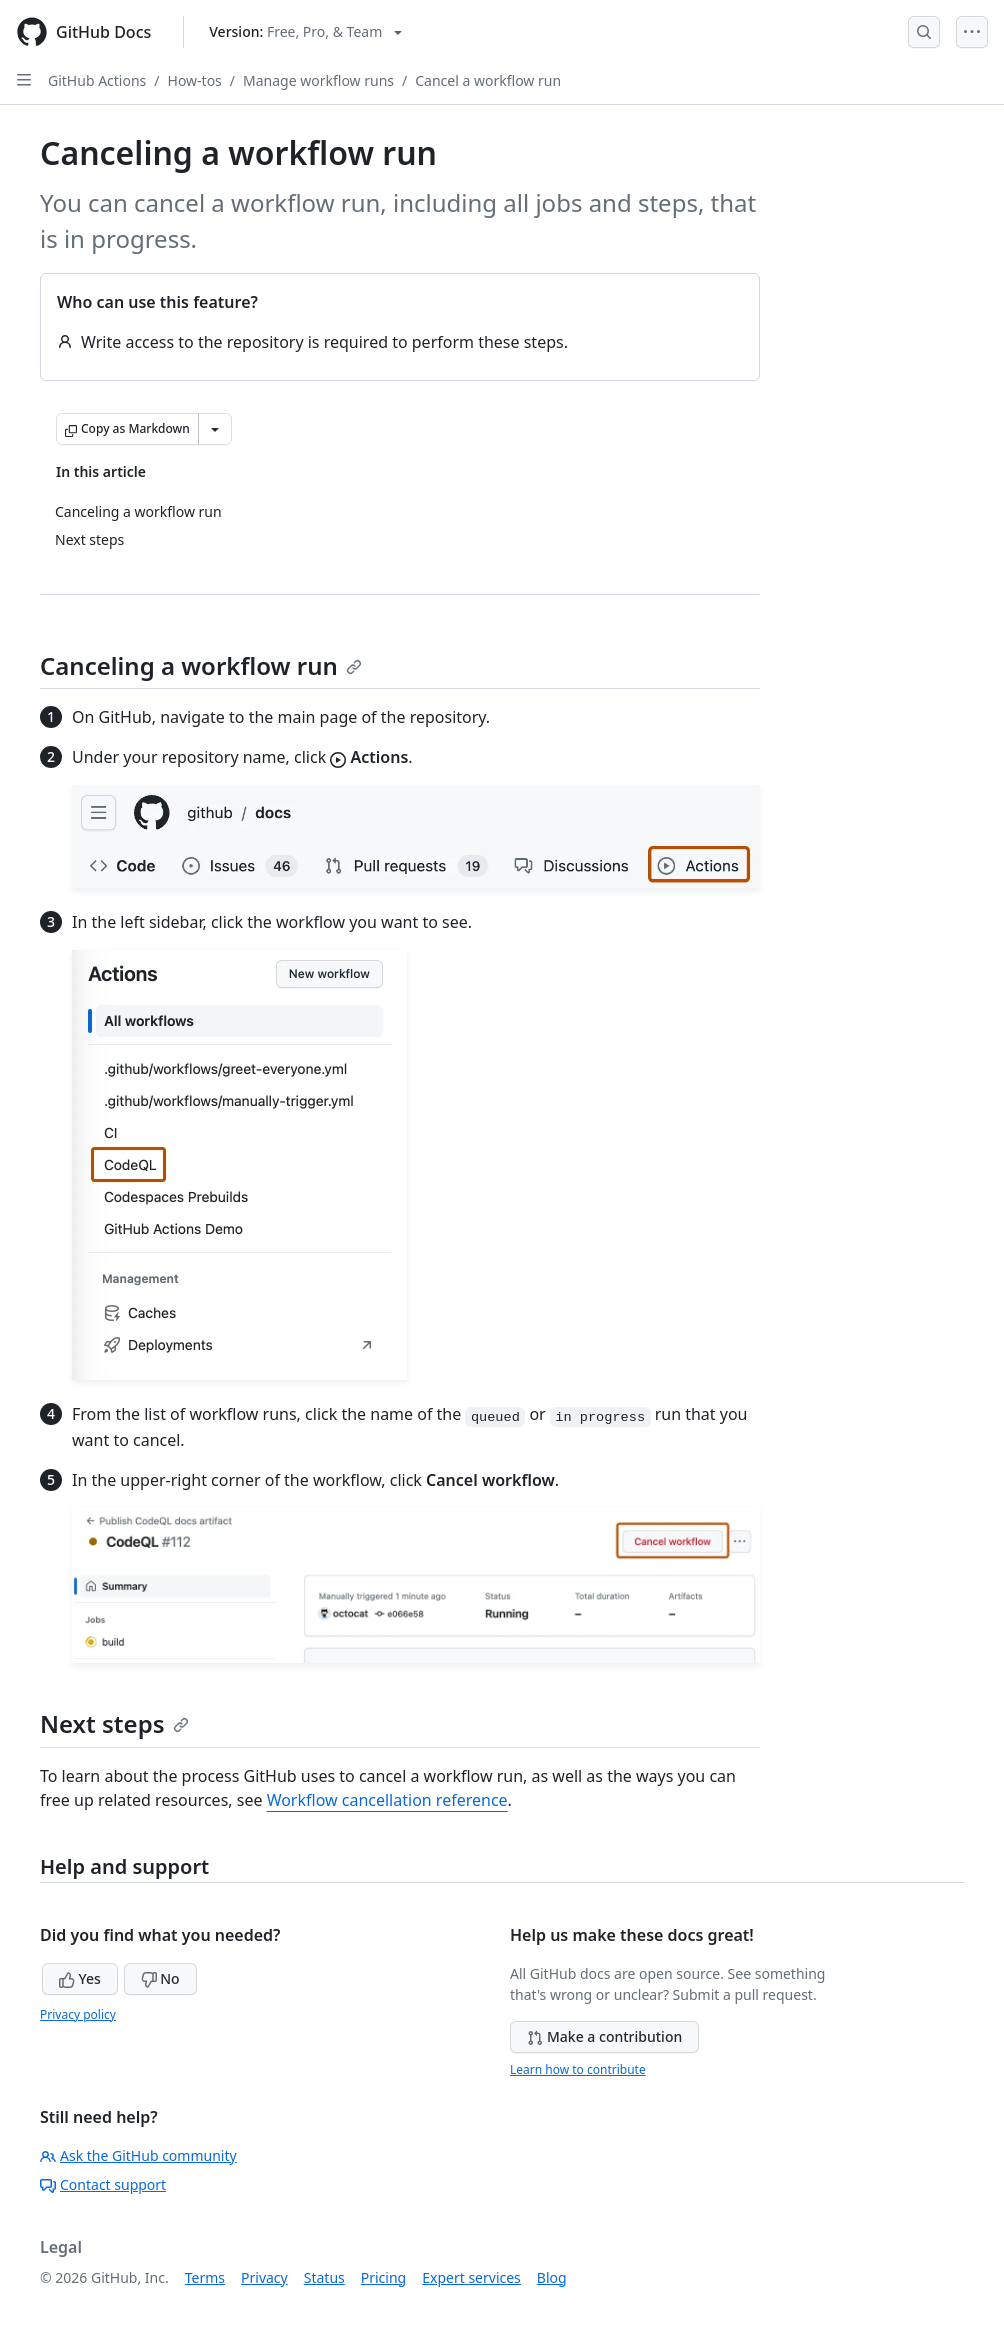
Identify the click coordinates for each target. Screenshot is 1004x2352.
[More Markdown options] (215, 429)
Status (324, 2277)
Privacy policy (78, 2014)
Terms (205, 2277)
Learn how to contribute (578, 2069)
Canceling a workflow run (201, 665)
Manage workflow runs (318, 80)
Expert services (471, 2277)
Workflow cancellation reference (387, 1800)
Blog (552, 2277)
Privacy (264, 2277)
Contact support (103, 2184)
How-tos (195, 80)
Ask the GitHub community (138, 2155)
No (160, 1978)
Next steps (114, 1723)
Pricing (383, 2277)
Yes (80, 1978)
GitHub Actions (97, 80)
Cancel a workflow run (488, 80)
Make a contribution (604, 2036)
